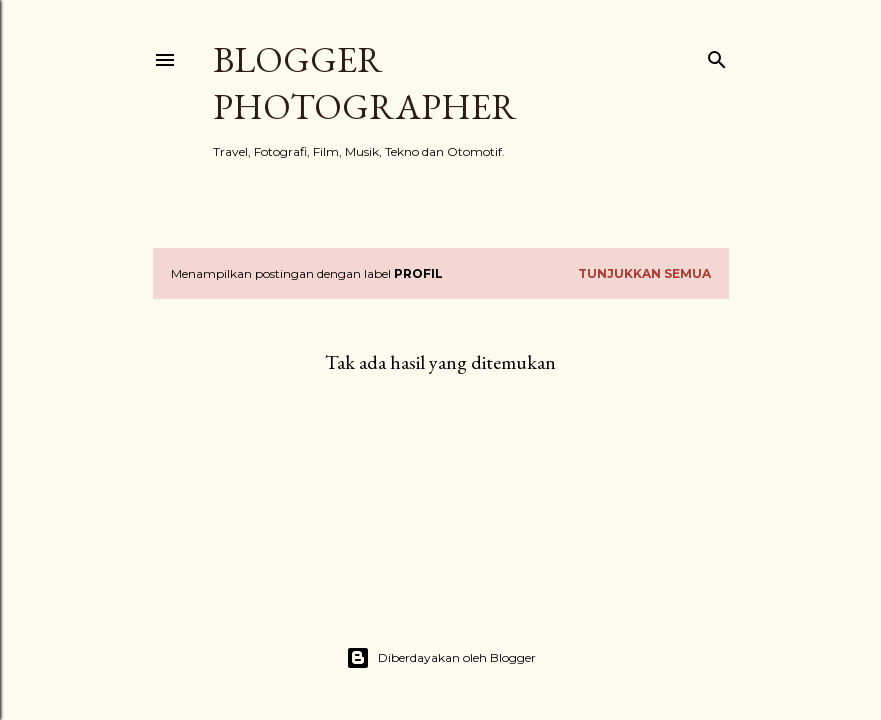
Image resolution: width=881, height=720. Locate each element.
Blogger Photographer (365, 83)
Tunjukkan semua (644, 273)
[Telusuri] (717, 55)
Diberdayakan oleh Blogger (441, 658)
